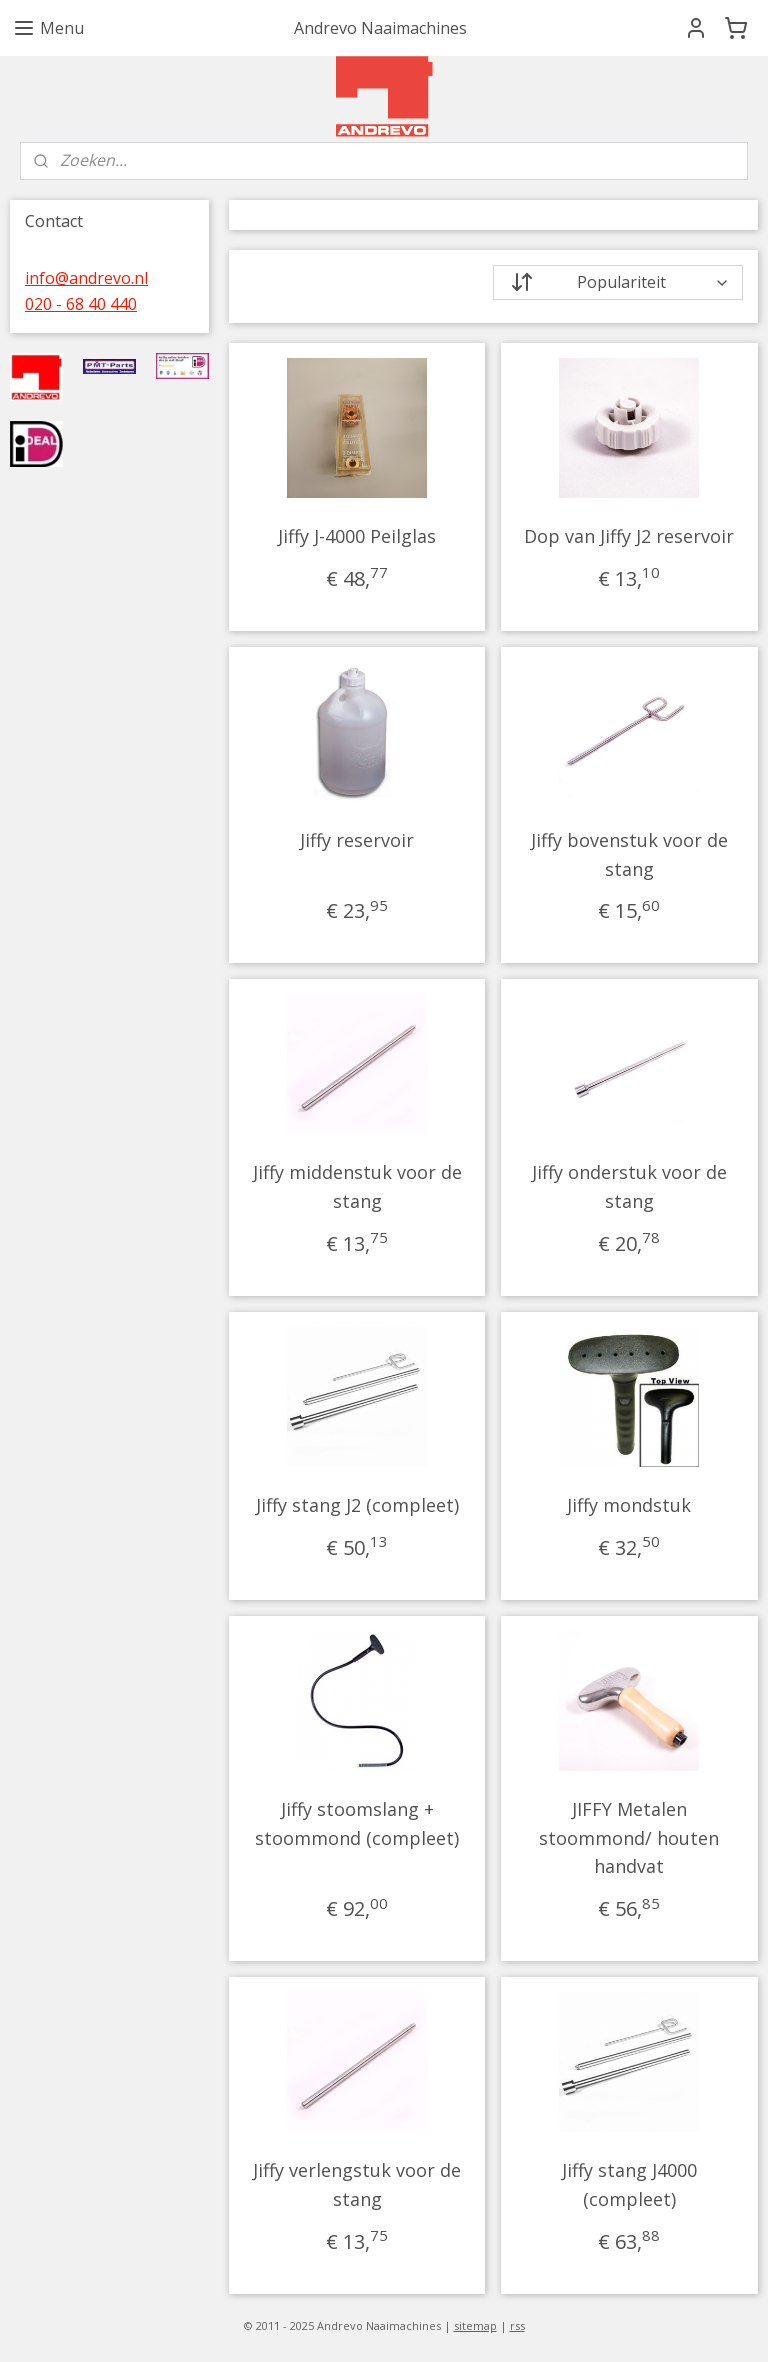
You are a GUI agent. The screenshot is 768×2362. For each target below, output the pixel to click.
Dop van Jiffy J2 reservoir (630, 536)
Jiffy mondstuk (630, 1505)
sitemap (475, 2325)
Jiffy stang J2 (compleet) (357, 1505)
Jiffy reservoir (358, 840)
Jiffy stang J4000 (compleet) (629, 2184)
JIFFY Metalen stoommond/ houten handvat (630, 1838)
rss (517, 2325)
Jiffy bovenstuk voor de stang (629, 854)
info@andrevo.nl (86, 278)
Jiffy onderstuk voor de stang (629, 1186)
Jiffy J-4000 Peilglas (358, 536)
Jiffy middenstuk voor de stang (357, 1186)
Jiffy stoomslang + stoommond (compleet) (358, 1823)
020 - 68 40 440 (81, 304)
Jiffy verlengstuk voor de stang (358, 2184)
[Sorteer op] (618, 282)
